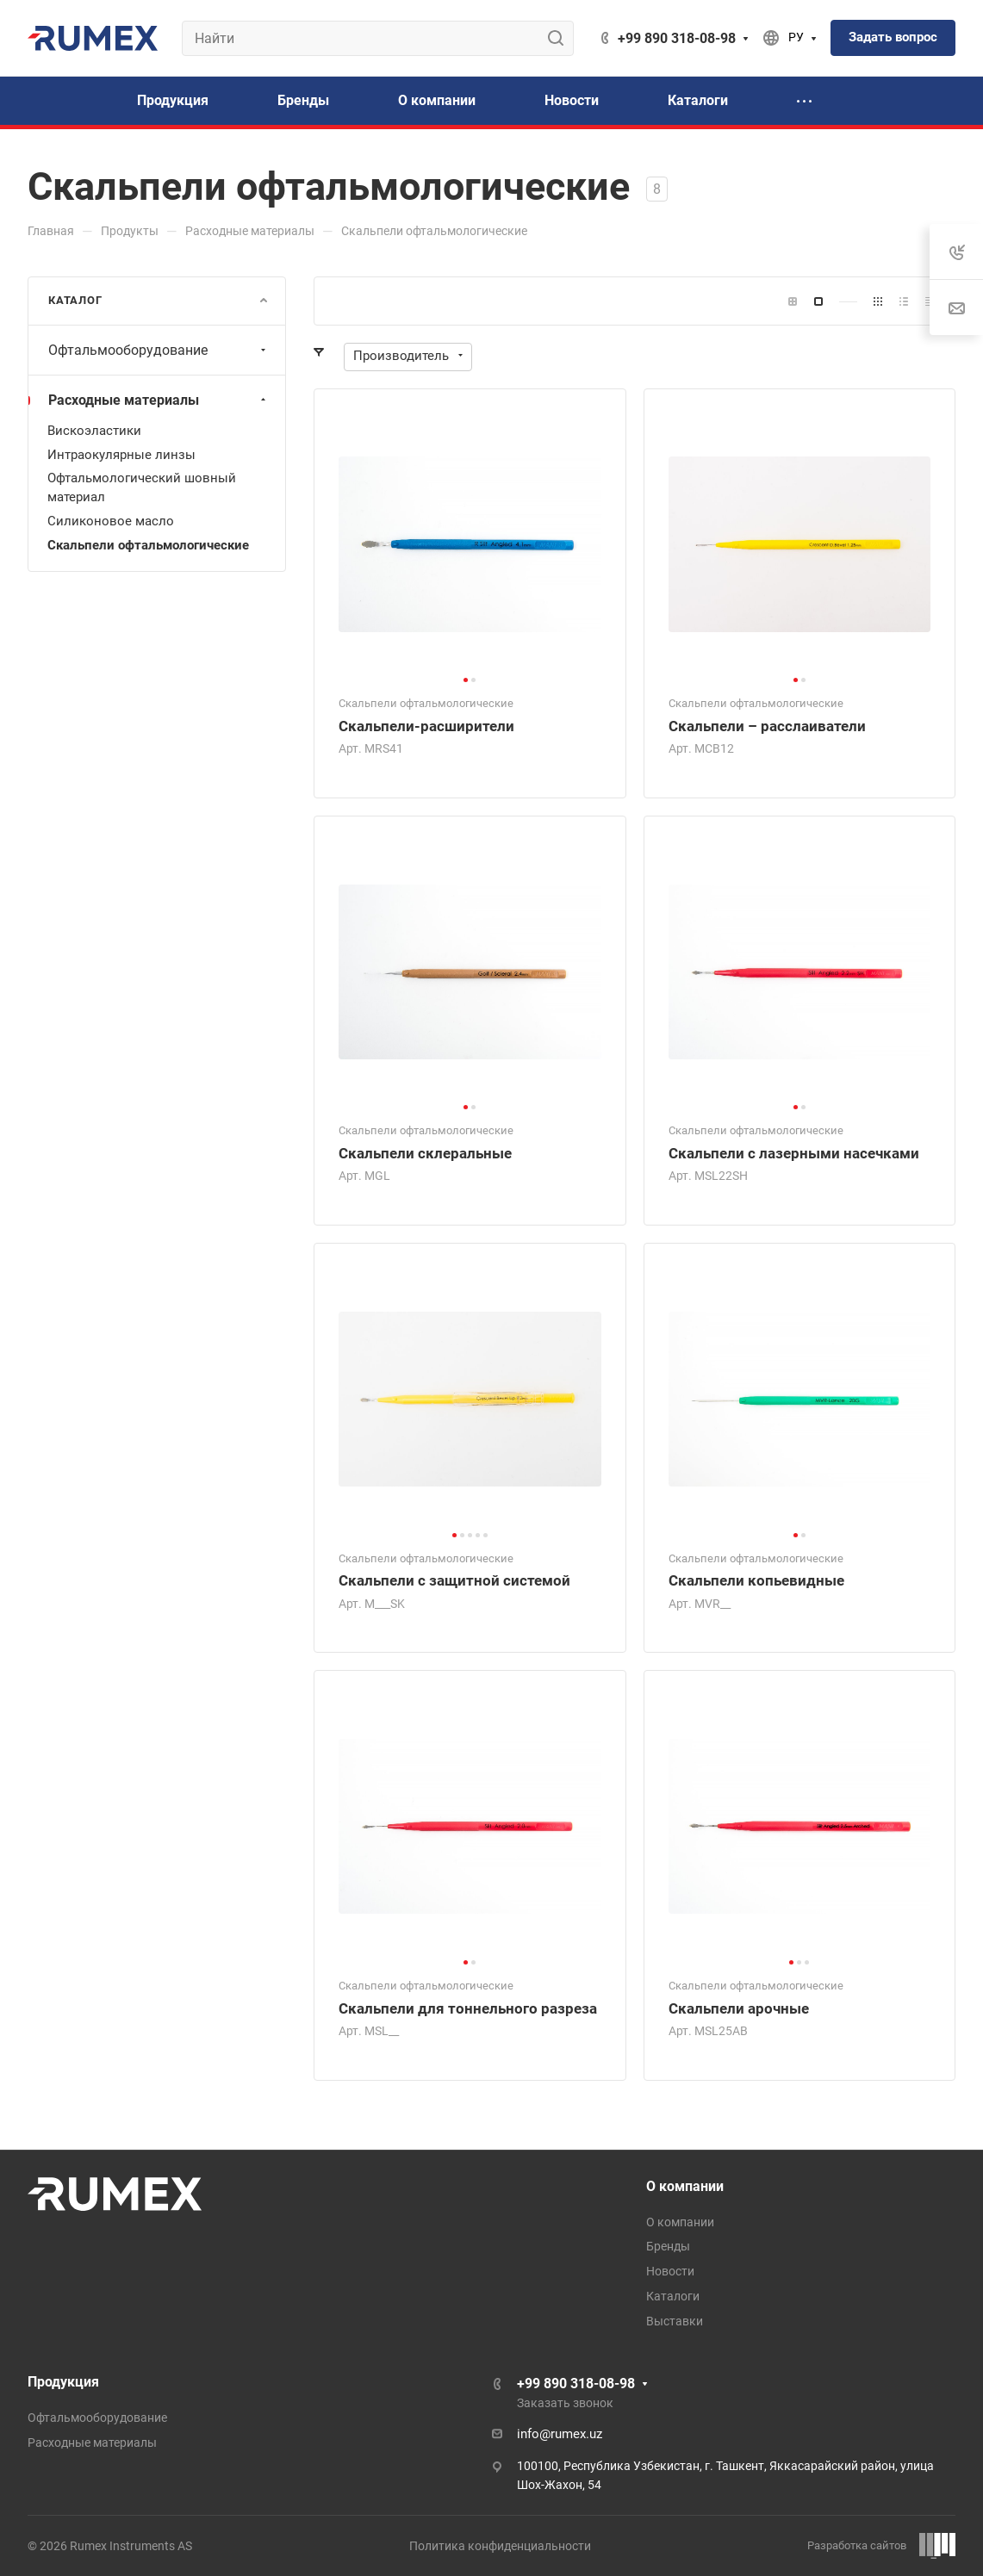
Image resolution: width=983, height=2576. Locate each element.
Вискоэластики (94, 430)
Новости (670, 2271)
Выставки (674, 2321)
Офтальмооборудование (159, 350)
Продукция (63, 2382)
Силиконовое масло (110, 521)
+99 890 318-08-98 (677, 38)
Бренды (668, 2246)
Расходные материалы (159, 400)
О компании (685, 2186)
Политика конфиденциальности (500, 2546)
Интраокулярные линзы (121, 454)
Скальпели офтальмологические (148, 545)
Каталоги (673, 2296)
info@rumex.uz (559, 2434)
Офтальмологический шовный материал (141, 487)
